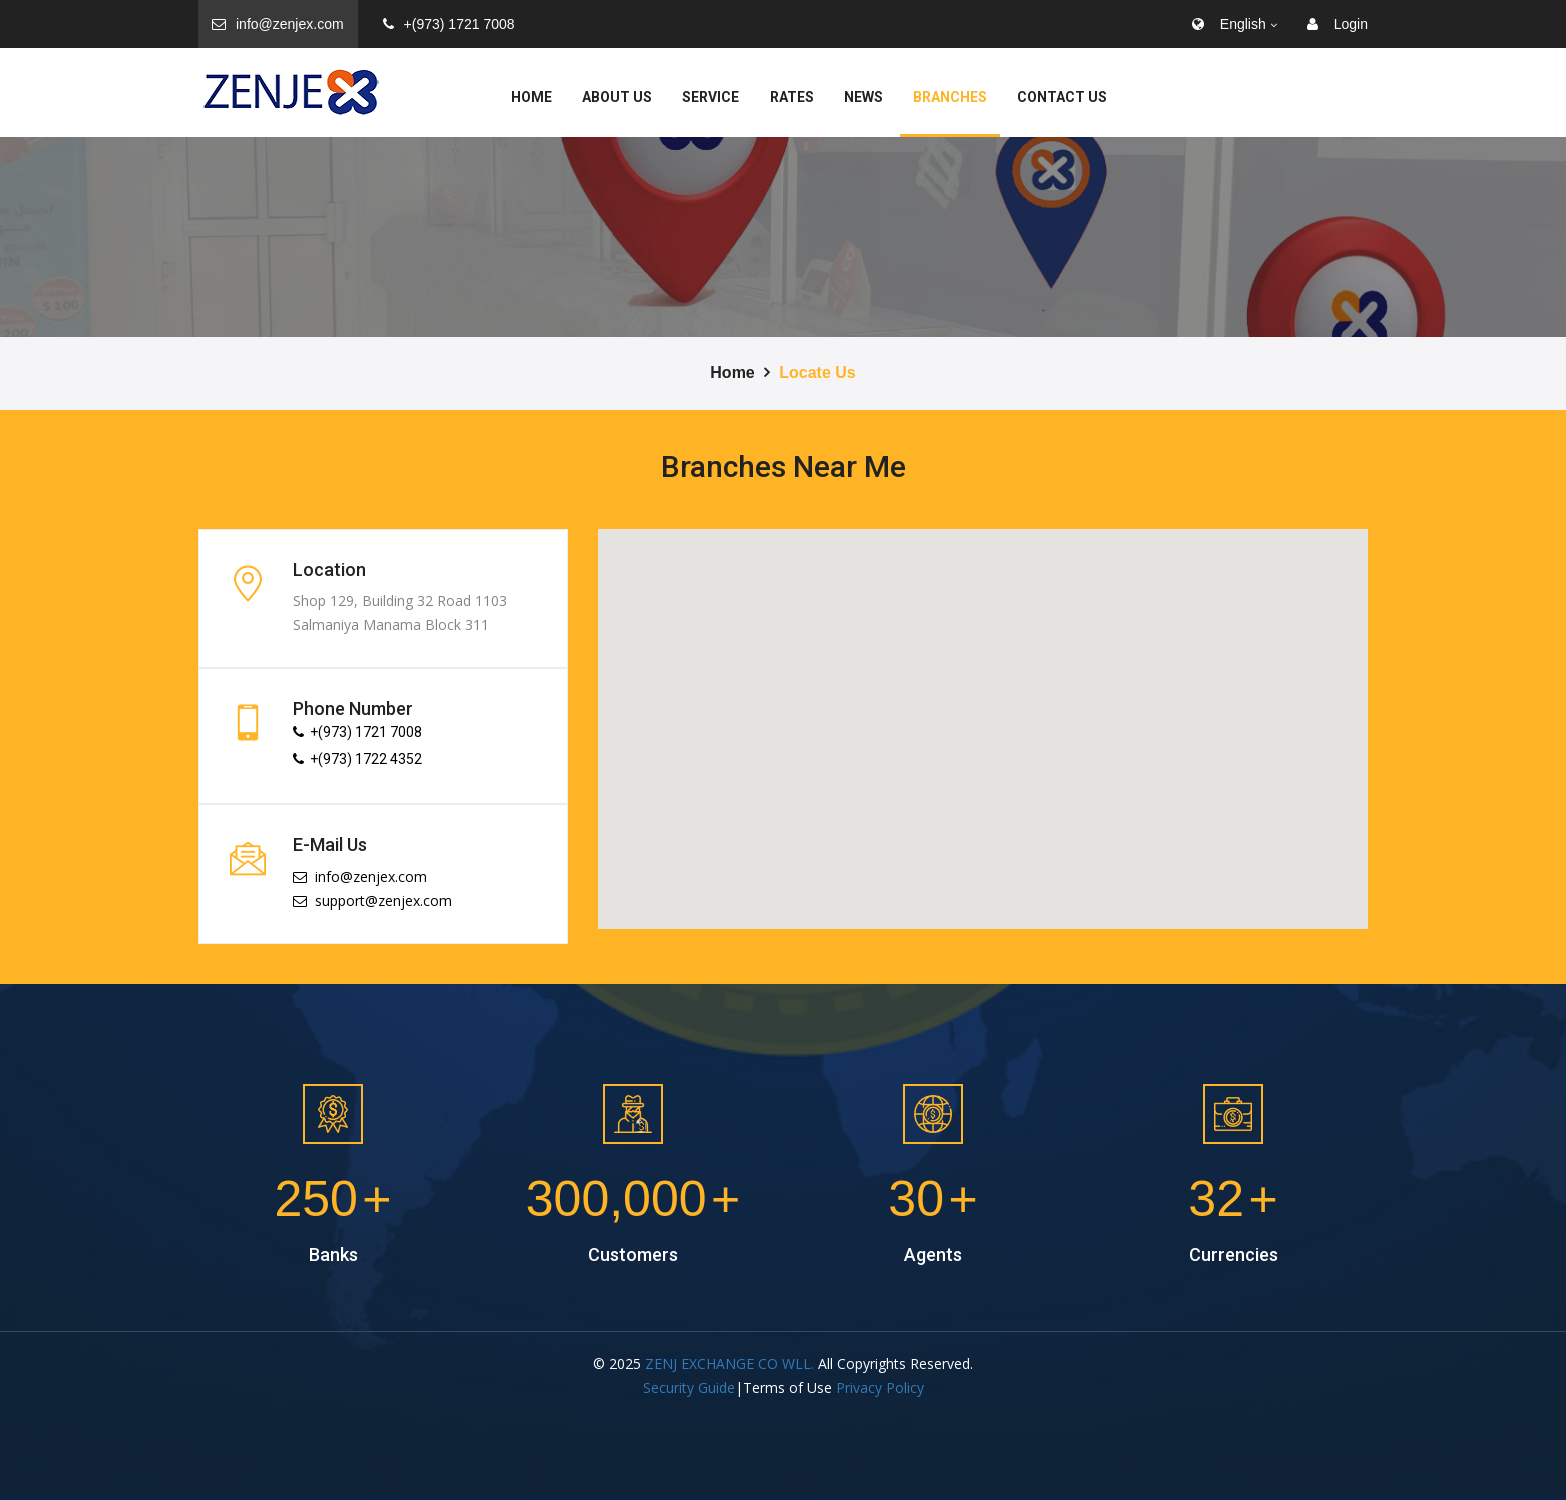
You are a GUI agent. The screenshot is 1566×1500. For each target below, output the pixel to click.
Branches (950, 97)
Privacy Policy (880, 1387)
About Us (617, 97)
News (863, 97)
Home (531, 97)
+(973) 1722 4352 (357, 759)
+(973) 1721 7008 (449, 24)
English (1229, 24)
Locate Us (817, 372)
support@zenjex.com (372, 900)
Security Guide (689, 1387)
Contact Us (1062, 97)
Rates (792, 97)
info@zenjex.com (278, 24)
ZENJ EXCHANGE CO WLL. (729, 1363)
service (710, 97)
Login (1337, 24)
